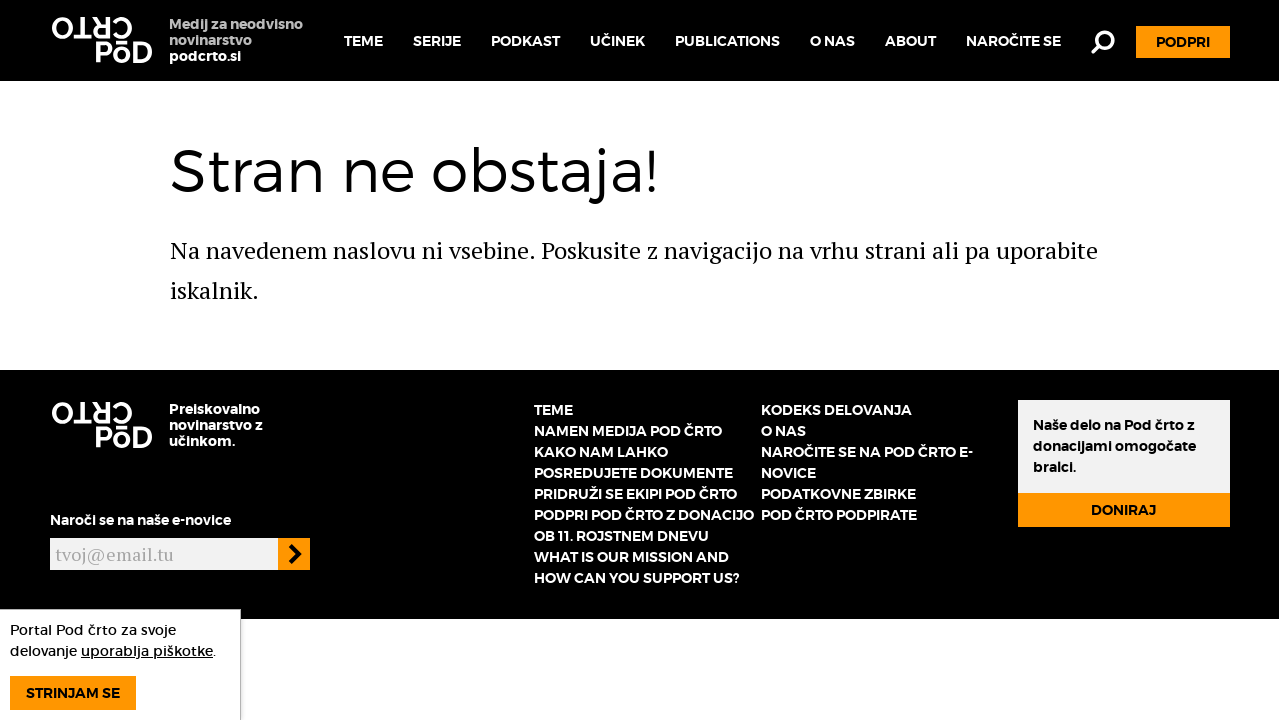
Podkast (525, 41)
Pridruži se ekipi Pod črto (635, 494)
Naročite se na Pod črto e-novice (867, 462)
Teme (363, 41)
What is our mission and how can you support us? (636, 567)
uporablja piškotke (147, 651)
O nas (832, 41)
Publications (727, 41)
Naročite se (1013, 41)
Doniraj (1123, 510)
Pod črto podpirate (839, 515)
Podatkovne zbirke (838, 494)
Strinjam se (73, 693)
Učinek (617, 41)
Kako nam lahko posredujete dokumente (633, 462)
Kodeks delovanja (836, 410)
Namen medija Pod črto (628, 431)
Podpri (1183, 42)
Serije (437, 41)
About (910, 41)
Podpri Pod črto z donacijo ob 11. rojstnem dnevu (644, 525)
